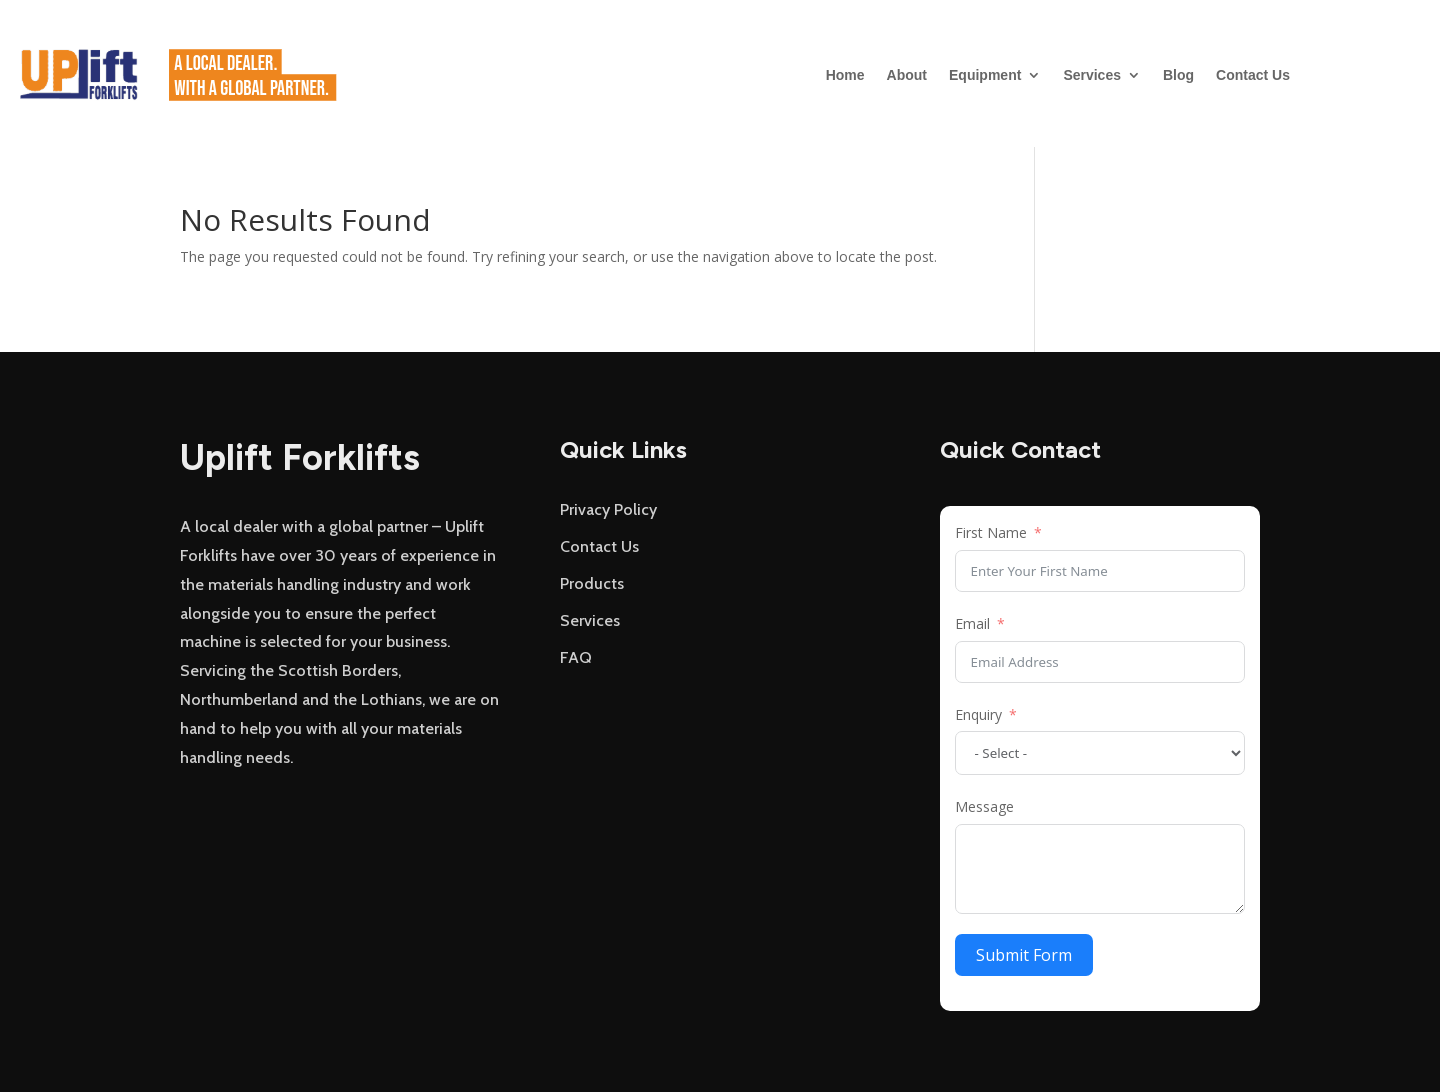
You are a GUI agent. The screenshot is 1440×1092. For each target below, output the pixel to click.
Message (984, 806)
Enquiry (978, 714)
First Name (991, 532)
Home (845, 75)
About (907, 75)
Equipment (985, 75)
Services (1092, 75)
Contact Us (1253, 75)
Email (972, 623)
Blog (1178, 75)
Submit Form (1024, 955)
